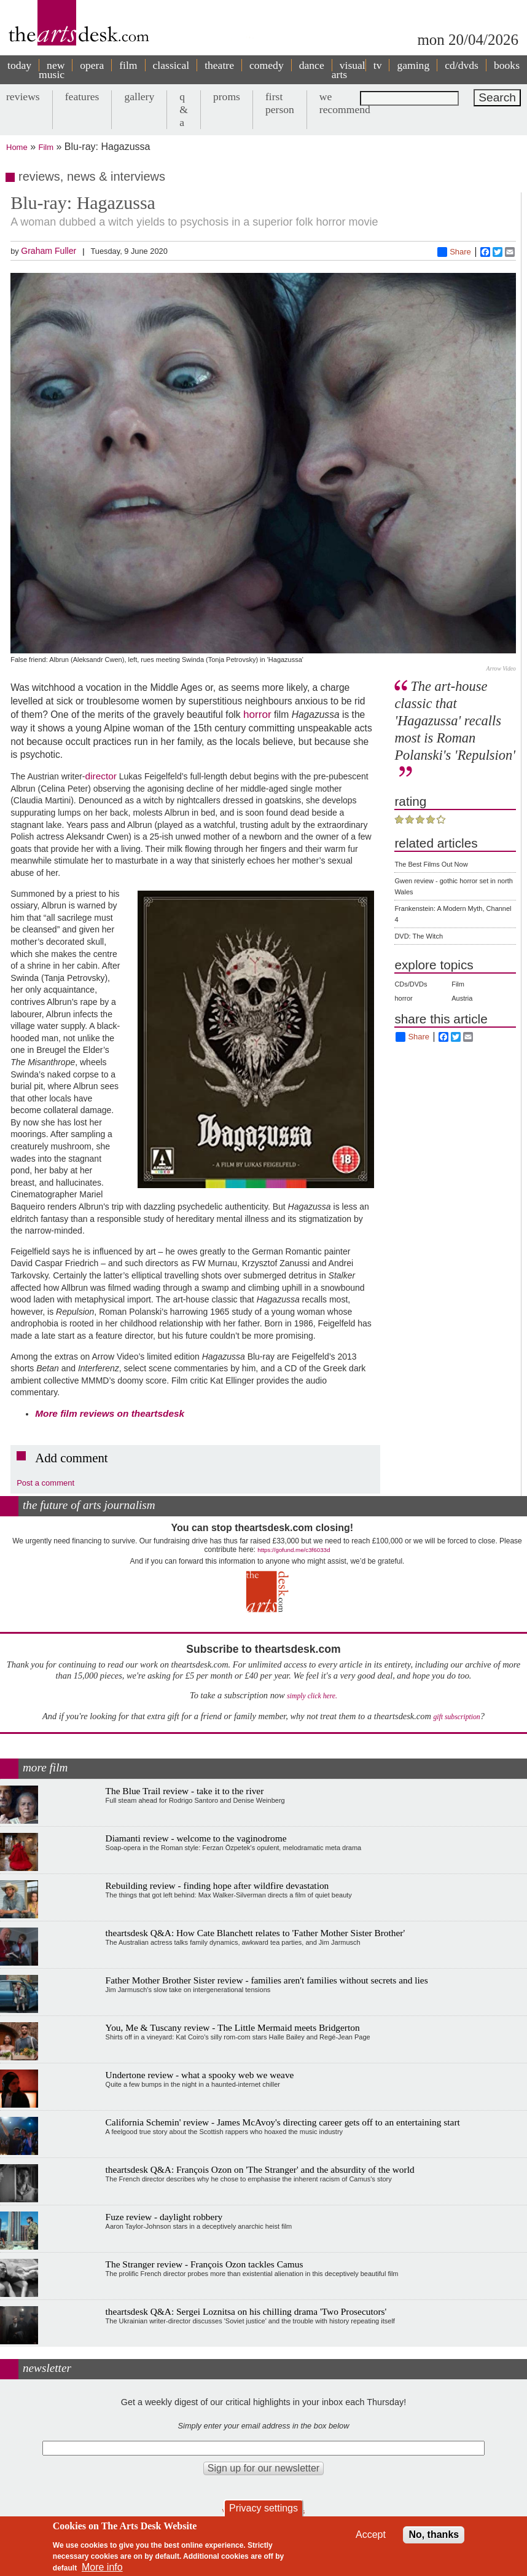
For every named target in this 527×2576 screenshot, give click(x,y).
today (19, 65)
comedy (266, 65)
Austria (461, 998)
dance (311, 65)
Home (17, 147)
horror (257, 714)
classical (171, 65)
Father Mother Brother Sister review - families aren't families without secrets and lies (267, 1980)
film (128, 65)
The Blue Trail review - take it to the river (185, 1791)
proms (226, 96)
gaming (413, 65)
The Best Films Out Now (430, 864)
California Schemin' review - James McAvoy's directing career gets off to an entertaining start (283, 2122)
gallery (139, 96)
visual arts (348, 70)
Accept (371, 2534)
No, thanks (433, 2534)
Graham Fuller (48, 251)
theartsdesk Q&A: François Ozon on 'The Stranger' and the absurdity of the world (260, 2169)
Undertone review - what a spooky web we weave (200, 2075)
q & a (183, 109)
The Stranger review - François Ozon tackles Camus (204, 2264)
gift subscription (456, 1717)
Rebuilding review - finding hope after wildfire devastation (217, 1885)
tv (377, 65)
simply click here (311, 1696)
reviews (23, 96)
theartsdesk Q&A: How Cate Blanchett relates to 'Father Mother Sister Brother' (255, 1933)
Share (454, 252)
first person (279, 103)
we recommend (344, 103)
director (101, 776)
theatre (219, 65)
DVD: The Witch (418, 936)
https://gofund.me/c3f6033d (293, 1549)
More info (102, 2567)
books (507, 65)
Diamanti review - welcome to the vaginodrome (196, 1838)
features (82, 96)
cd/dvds (461, 65)
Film (46, 147)
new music (51, 70)
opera (92, 65)
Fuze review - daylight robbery (164, 2217)
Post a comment (45, 1482)
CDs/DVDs (410, 984)
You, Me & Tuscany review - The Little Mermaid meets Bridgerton (233, 2027)
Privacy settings (263, 2508)
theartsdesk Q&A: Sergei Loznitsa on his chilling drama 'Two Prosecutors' (246, 2311)
